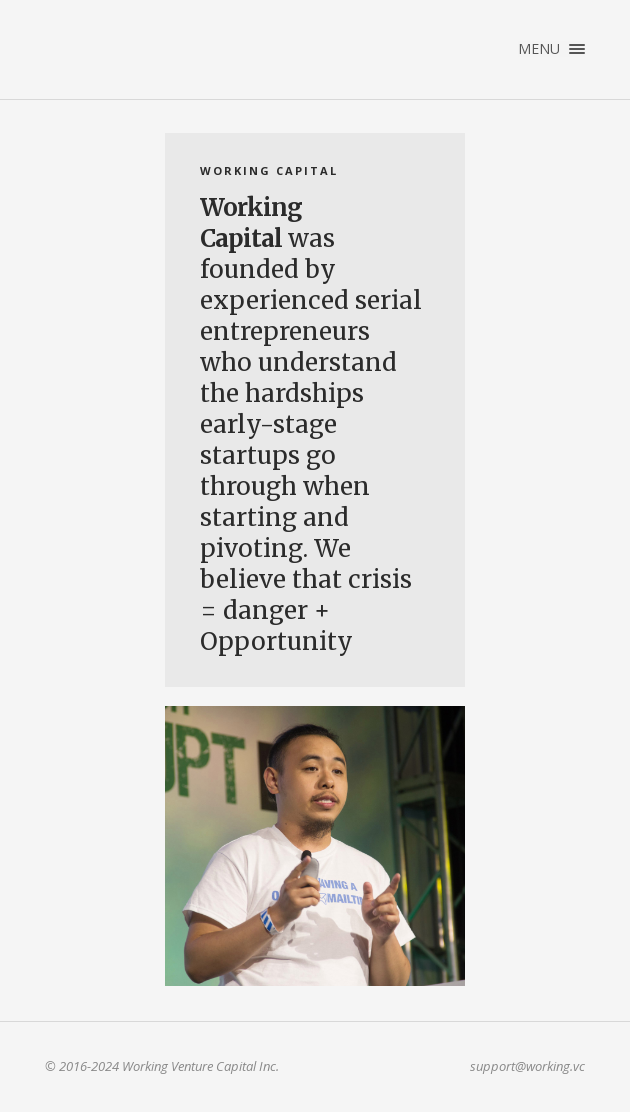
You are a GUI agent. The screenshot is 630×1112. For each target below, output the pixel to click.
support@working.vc (527, 1066)
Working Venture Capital (141, 44)
